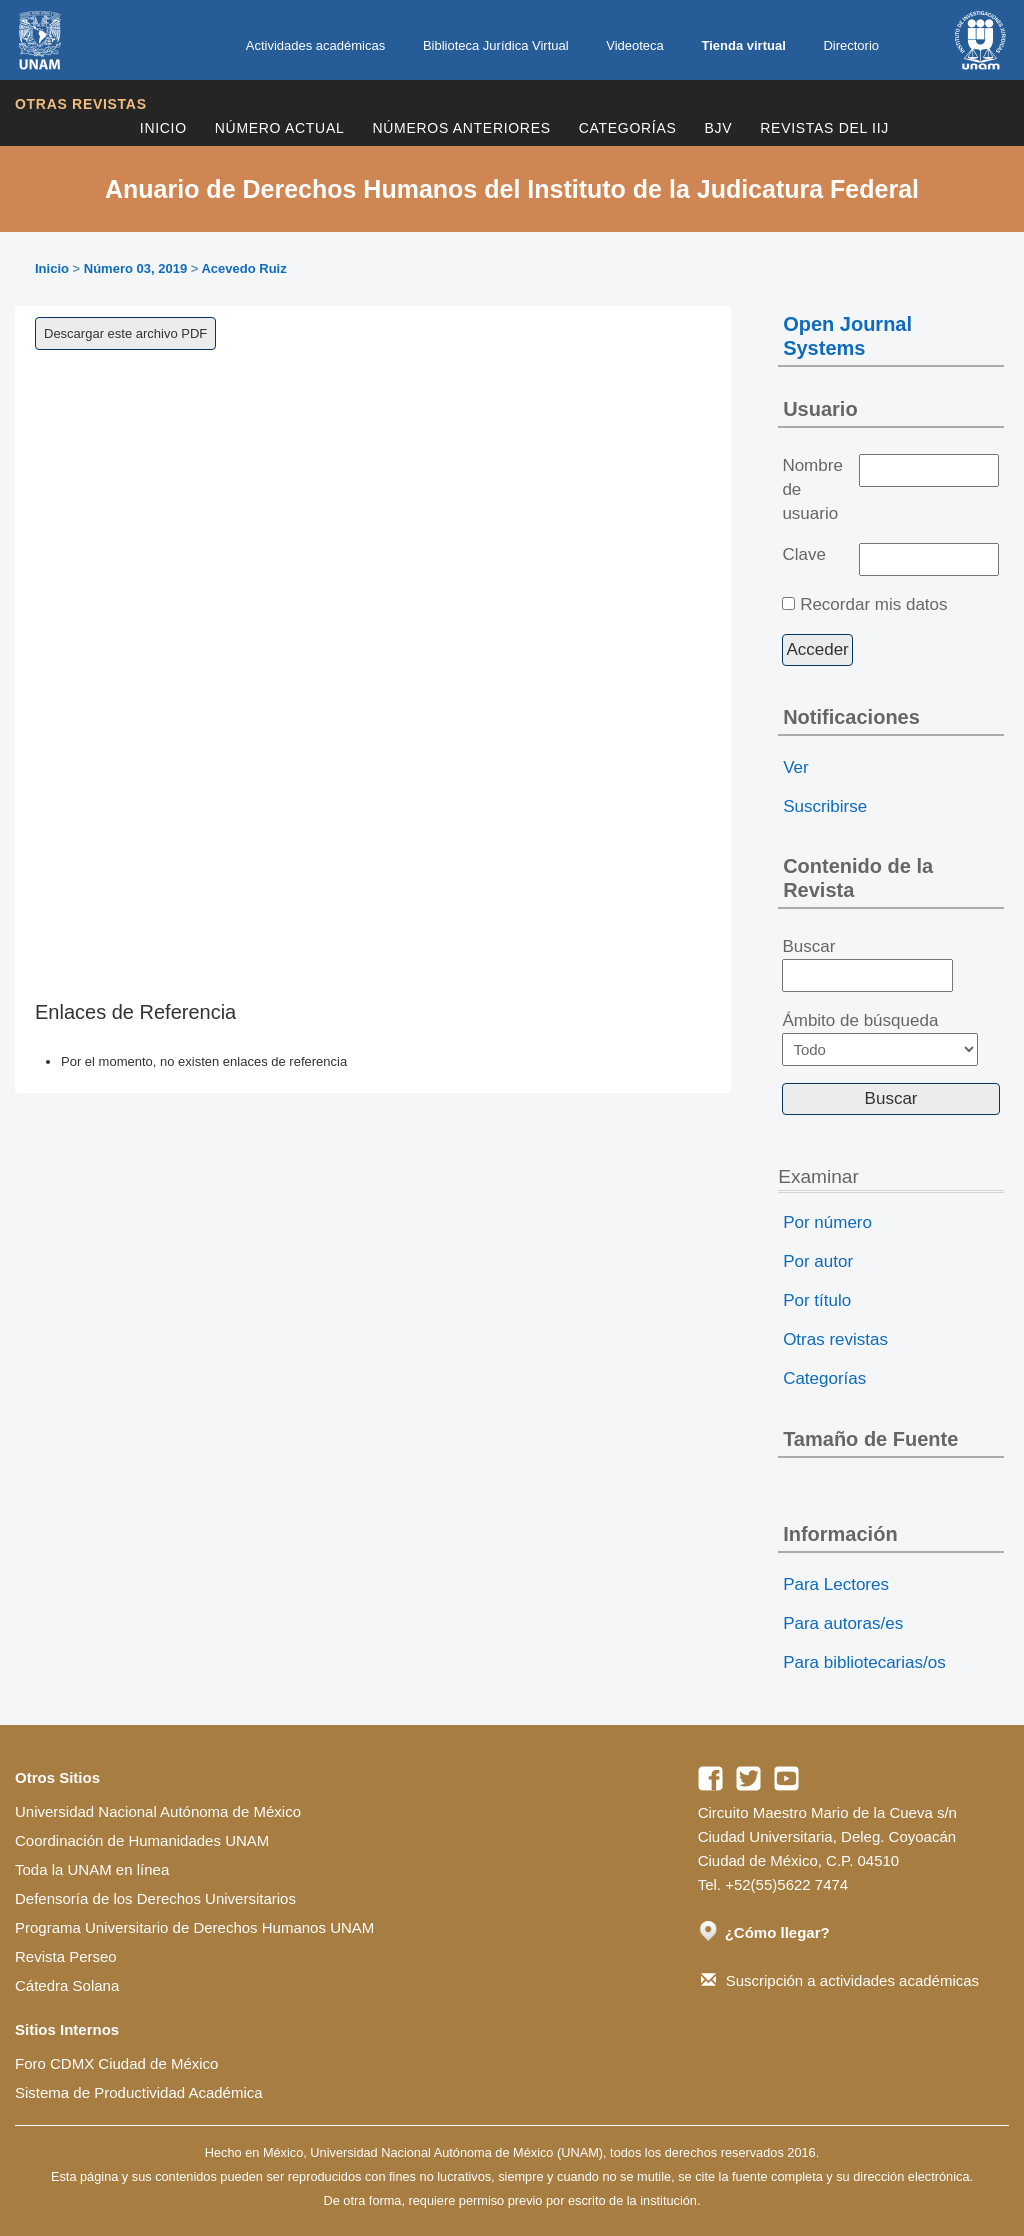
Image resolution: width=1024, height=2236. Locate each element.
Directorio (851, 45)
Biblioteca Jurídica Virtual (496, 45)
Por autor (818, 1261)
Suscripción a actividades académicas (840, 1980)
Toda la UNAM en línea (92, 1869)
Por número (827, 1222)
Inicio (163, 128)
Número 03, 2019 (135, 268)
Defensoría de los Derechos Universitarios (155, 1898)
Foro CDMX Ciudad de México (116, 2063)
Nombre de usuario (812, 489)
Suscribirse (825, 806)
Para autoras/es (843, 1623)
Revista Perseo (66, 1956)
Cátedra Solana (67, 1985)
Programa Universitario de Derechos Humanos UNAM (194, 1927)
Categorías (628, 128)
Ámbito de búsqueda (880, 1038)
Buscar (867, 965)
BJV (719, 128)
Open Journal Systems (847, 336)
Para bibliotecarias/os (864, 1662)
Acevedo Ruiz (243, 268)
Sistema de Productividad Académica (139, 2092)
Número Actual (280, 128)
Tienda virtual (743, 45)
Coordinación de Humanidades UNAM (142, 1840)
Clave (803, 554)
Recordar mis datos (873, 604)
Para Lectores (836, 1584)
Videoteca (635, 45)
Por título (817, 1300)
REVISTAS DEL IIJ (824, 128)
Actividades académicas (315, 45)
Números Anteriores (461, 128)
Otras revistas (81, 104)
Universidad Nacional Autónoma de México (158, 1811)
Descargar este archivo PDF (125, 333)
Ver (796, 767)
